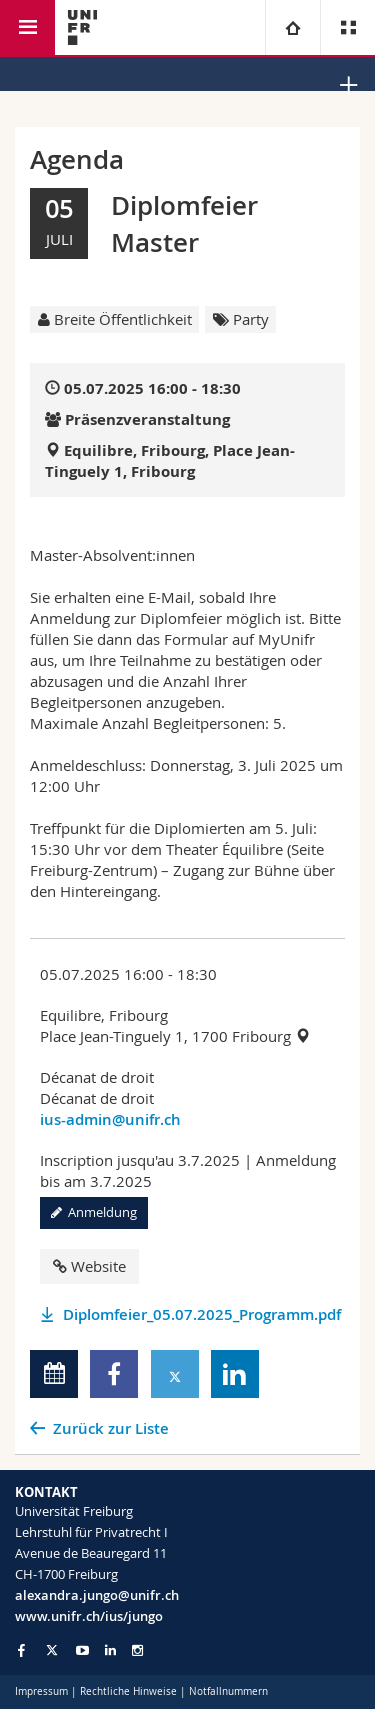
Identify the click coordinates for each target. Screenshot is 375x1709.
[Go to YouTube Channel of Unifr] (82, 1650)
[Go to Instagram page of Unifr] (137, 1650)
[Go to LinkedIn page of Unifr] (110, 1650)
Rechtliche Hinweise (128, 1691)
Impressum (41, 1691)
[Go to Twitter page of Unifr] (52, 1650)
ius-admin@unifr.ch (110, 1119)
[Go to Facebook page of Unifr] (21, 1650)
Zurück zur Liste (111, 1428)
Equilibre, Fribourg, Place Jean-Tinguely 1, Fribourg (170, 461)
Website (89, 1266)
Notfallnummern (228, 1691)
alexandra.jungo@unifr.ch (97, 1595)
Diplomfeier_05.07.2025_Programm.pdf (202, 1314)
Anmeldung (94, 1212)
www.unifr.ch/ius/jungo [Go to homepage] (89, 1616)
